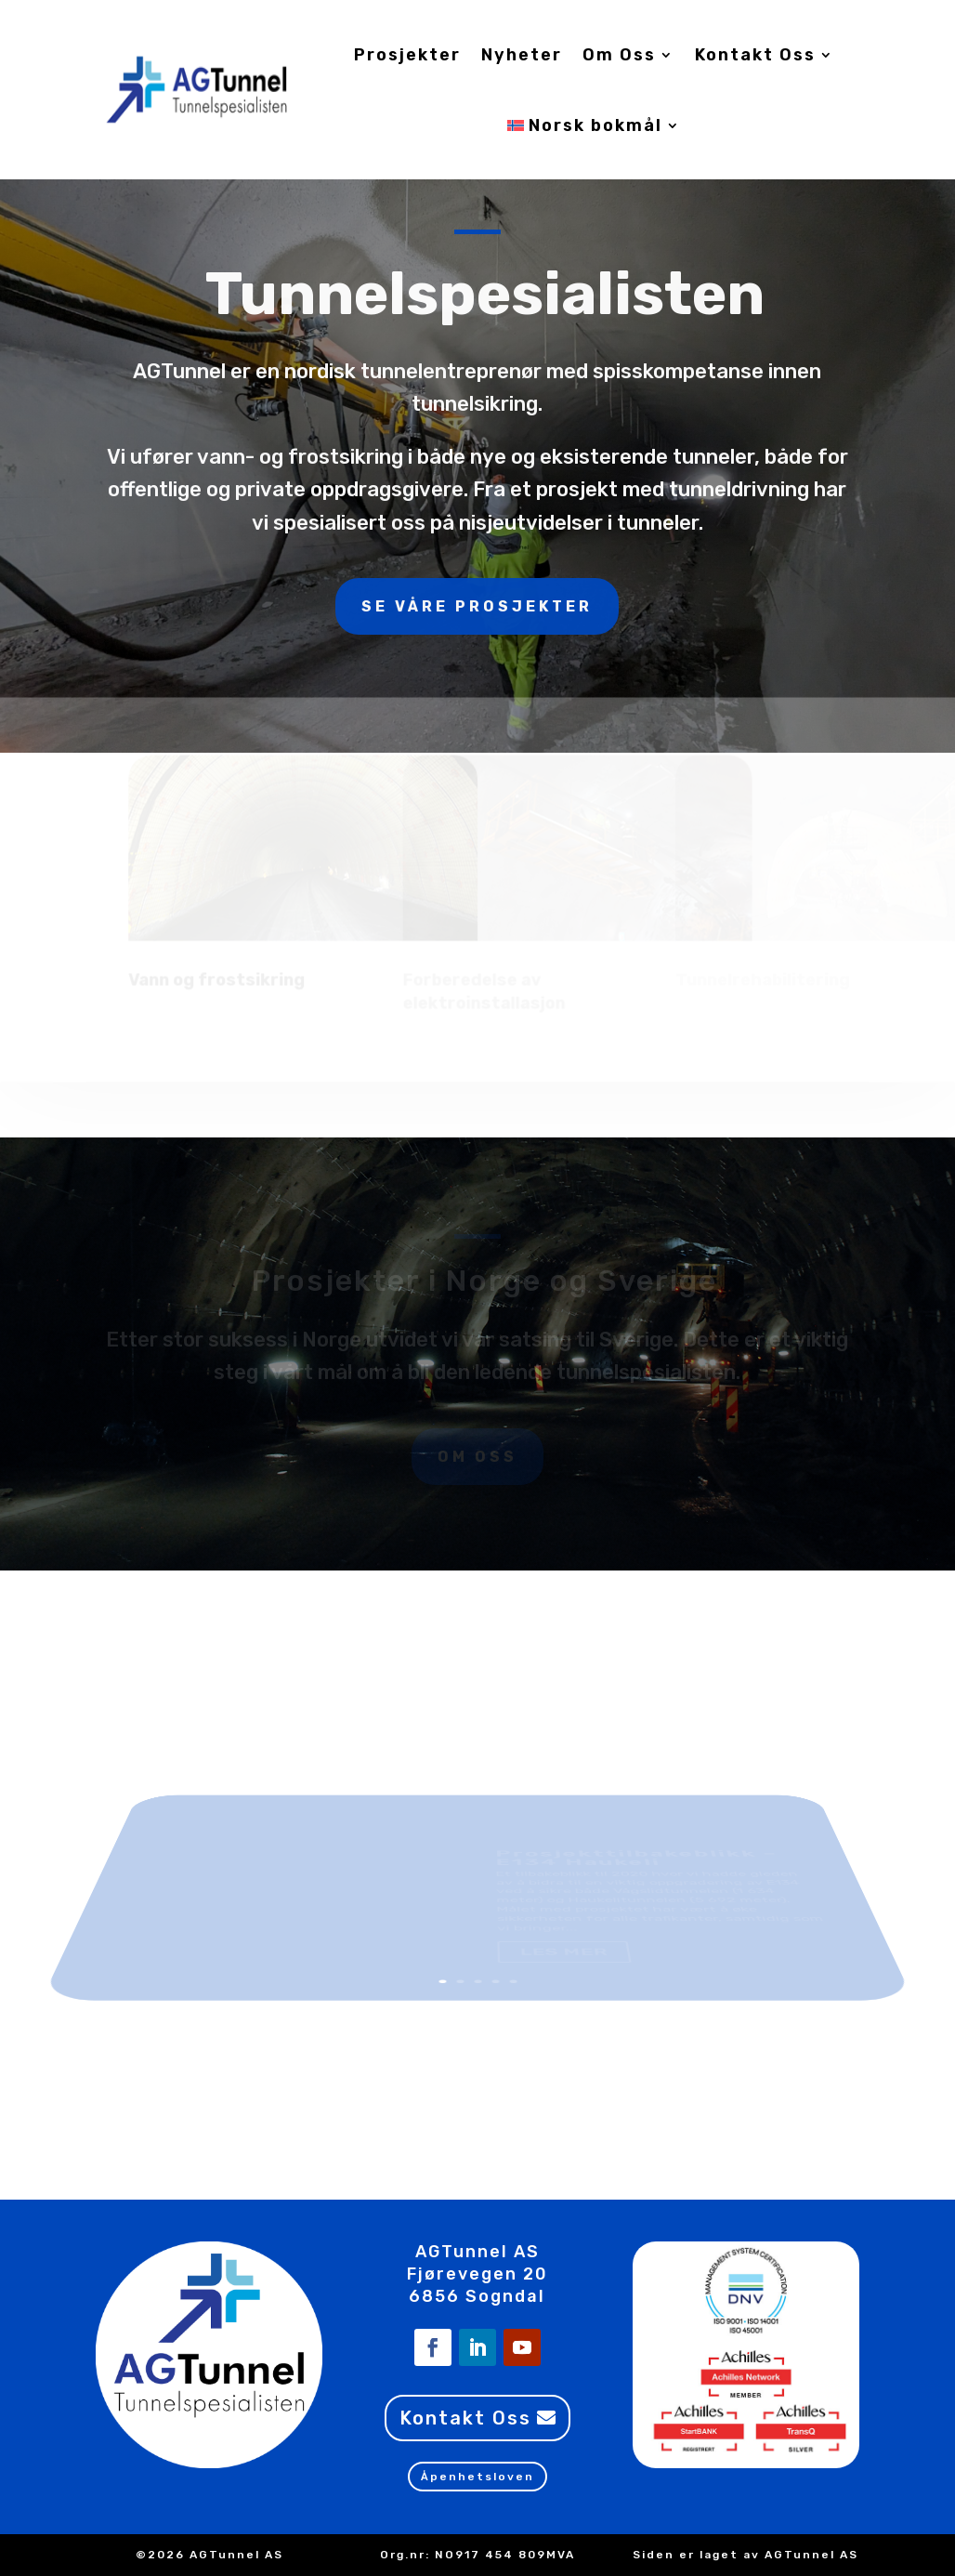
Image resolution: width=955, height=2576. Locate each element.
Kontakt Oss (755, 55)
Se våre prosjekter (477, 390)
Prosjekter (407, 55)
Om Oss (619, 55)
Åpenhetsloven (477, 2476)
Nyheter (521, 55)
